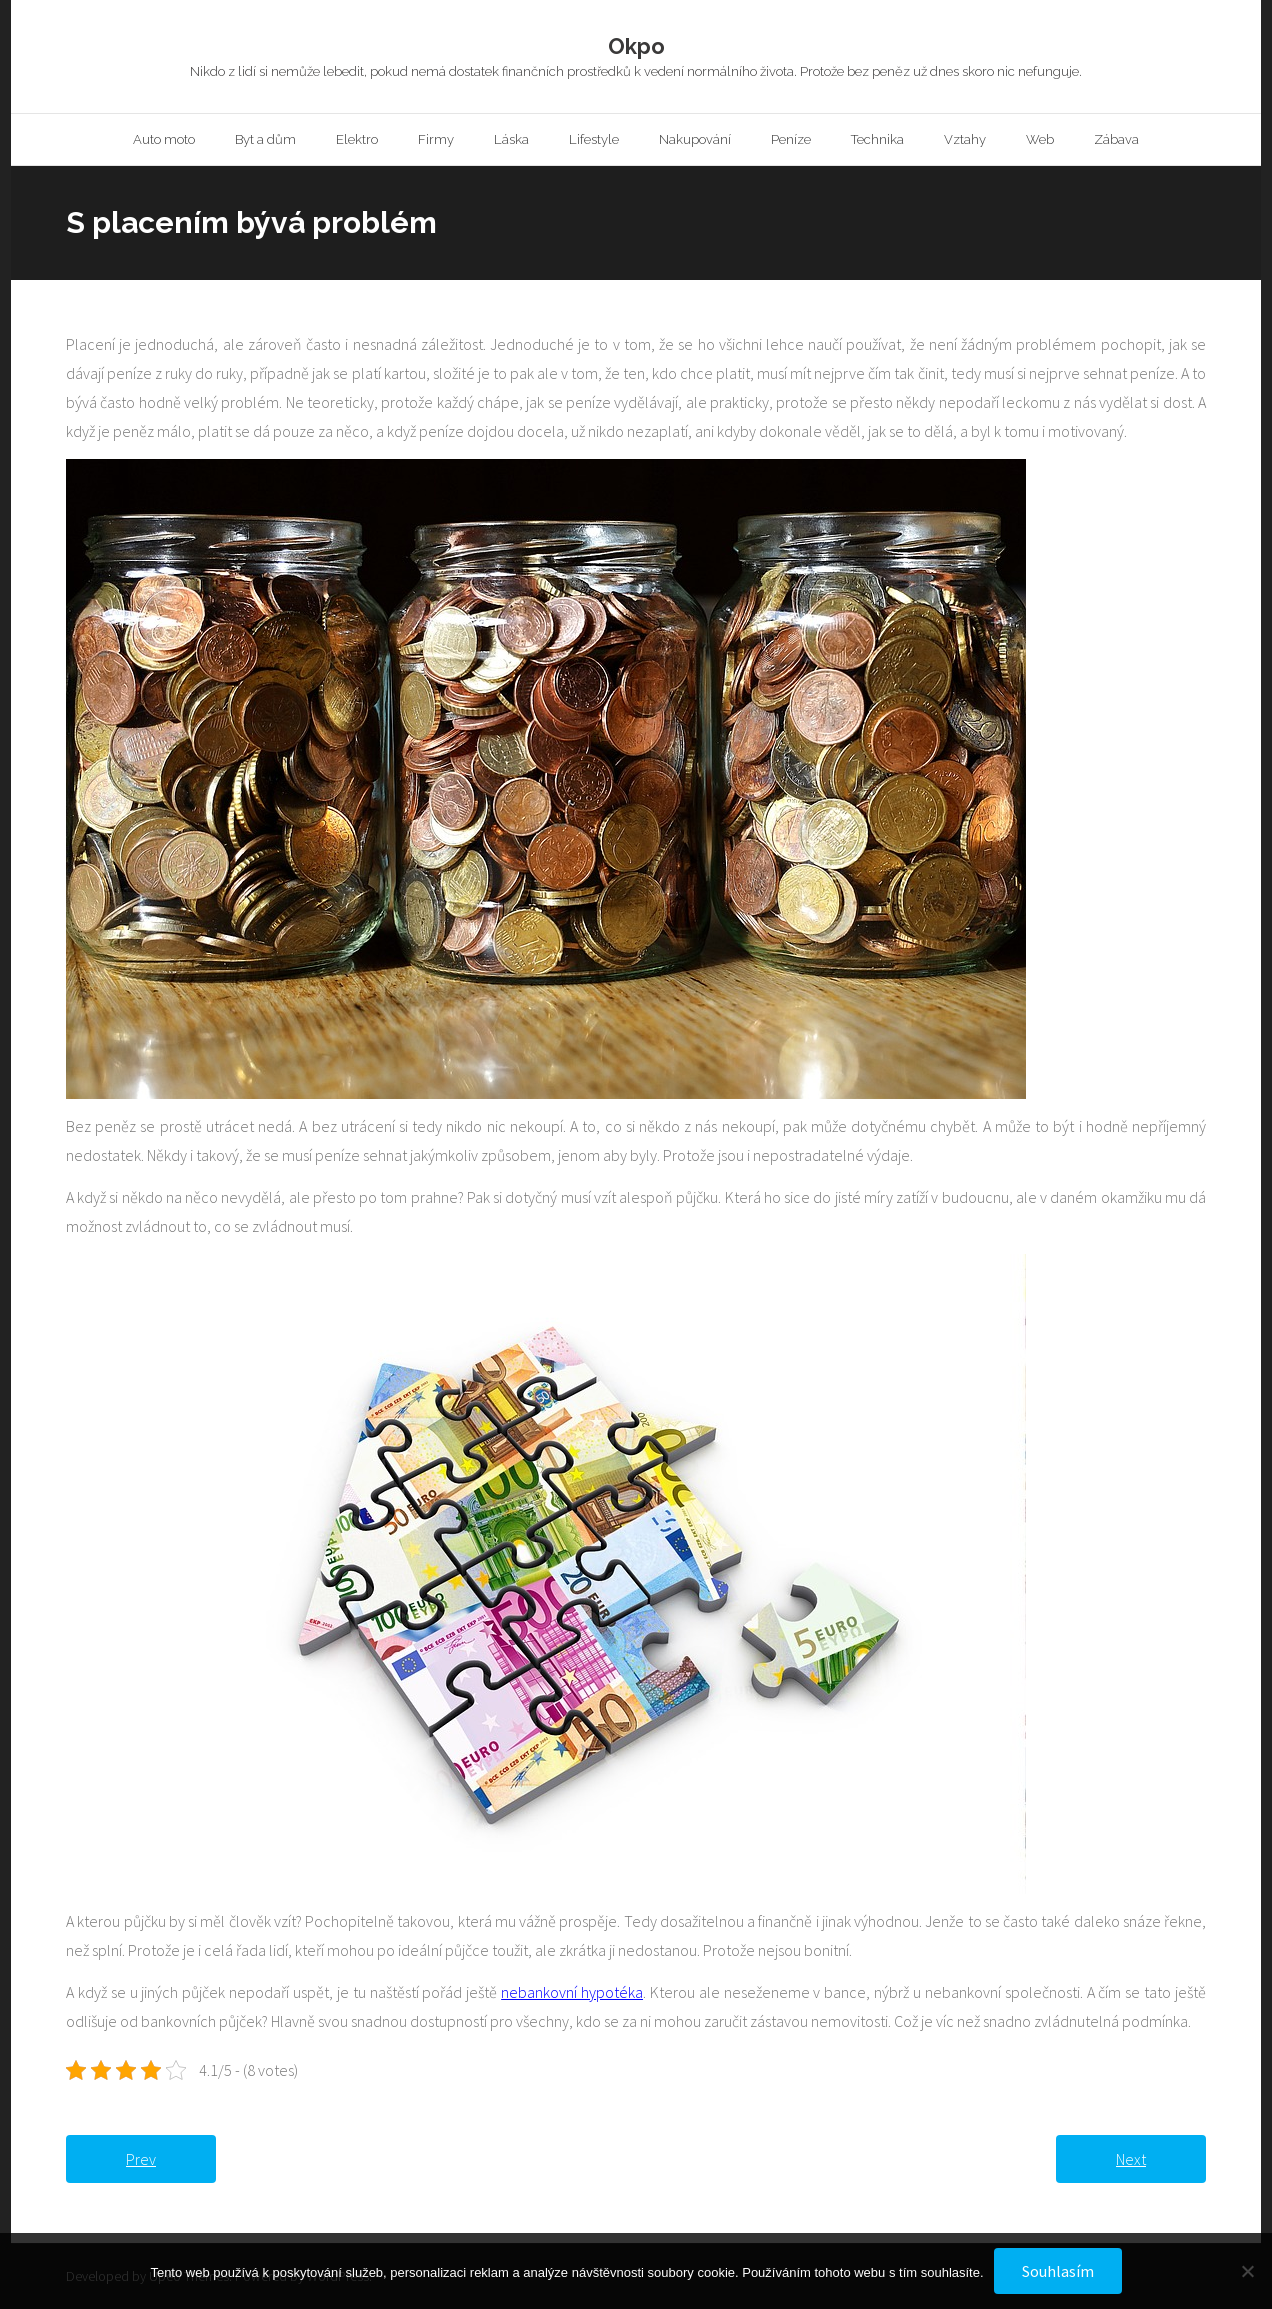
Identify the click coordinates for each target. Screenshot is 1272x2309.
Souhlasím (1058, 2271)
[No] (1247, 2271)
